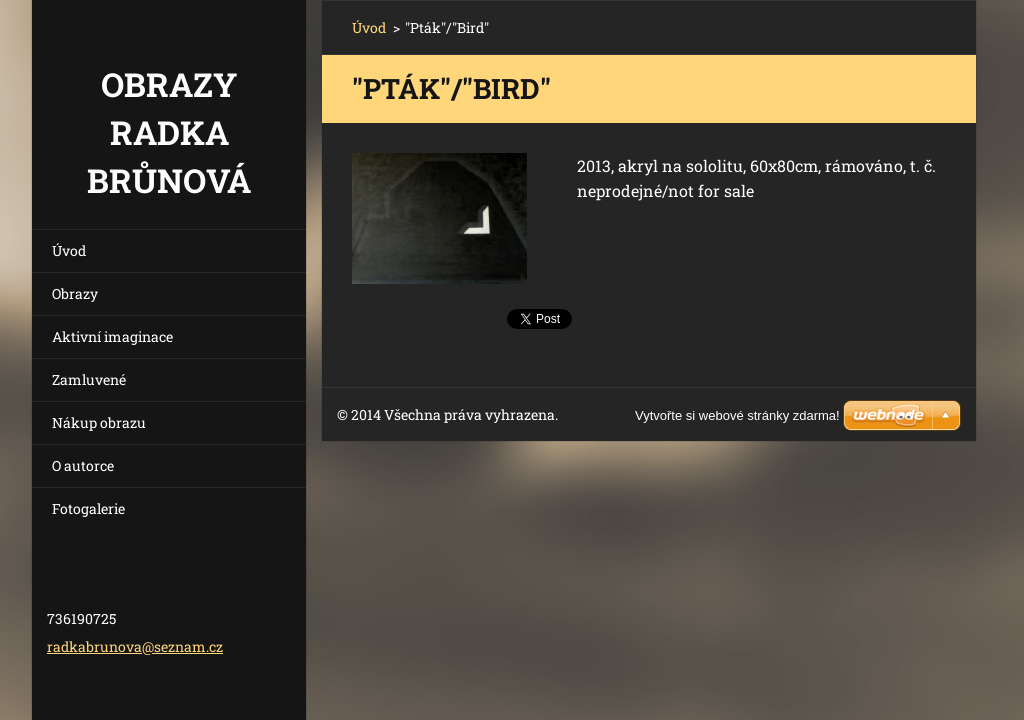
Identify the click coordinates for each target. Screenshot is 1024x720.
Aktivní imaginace (112, 336)
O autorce (83, 465)
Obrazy (75, 293)
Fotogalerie (88, 508)
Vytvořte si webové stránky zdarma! (737, 415)
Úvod (69, 250)
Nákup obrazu (99, 422)
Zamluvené (89, 379)
